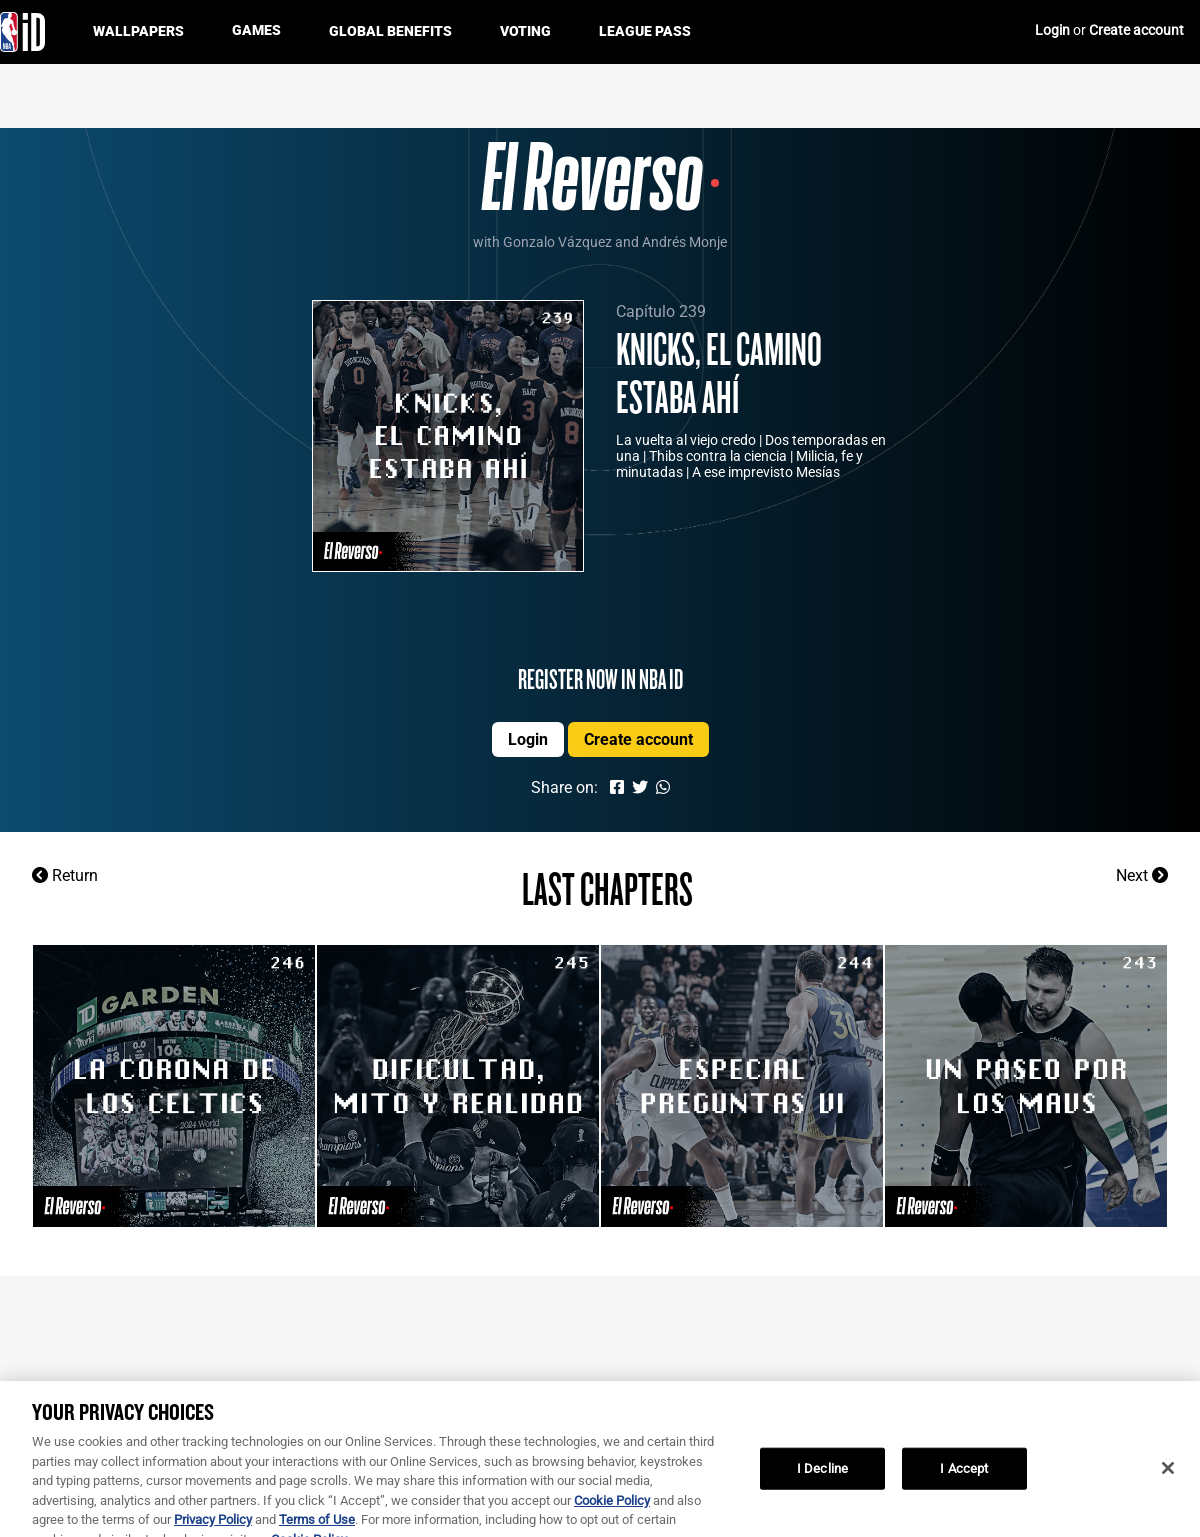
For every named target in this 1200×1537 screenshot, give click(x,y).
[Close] (1168, 1475)
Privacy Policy (213, 1526)
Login (1054, 30)
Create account (1136, 30)
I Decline (822, 1475)
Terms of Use (317, 1526)
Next (1142, 875)
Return (65, 875)
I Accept (964, 1475)
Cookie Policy (612, 1507)
